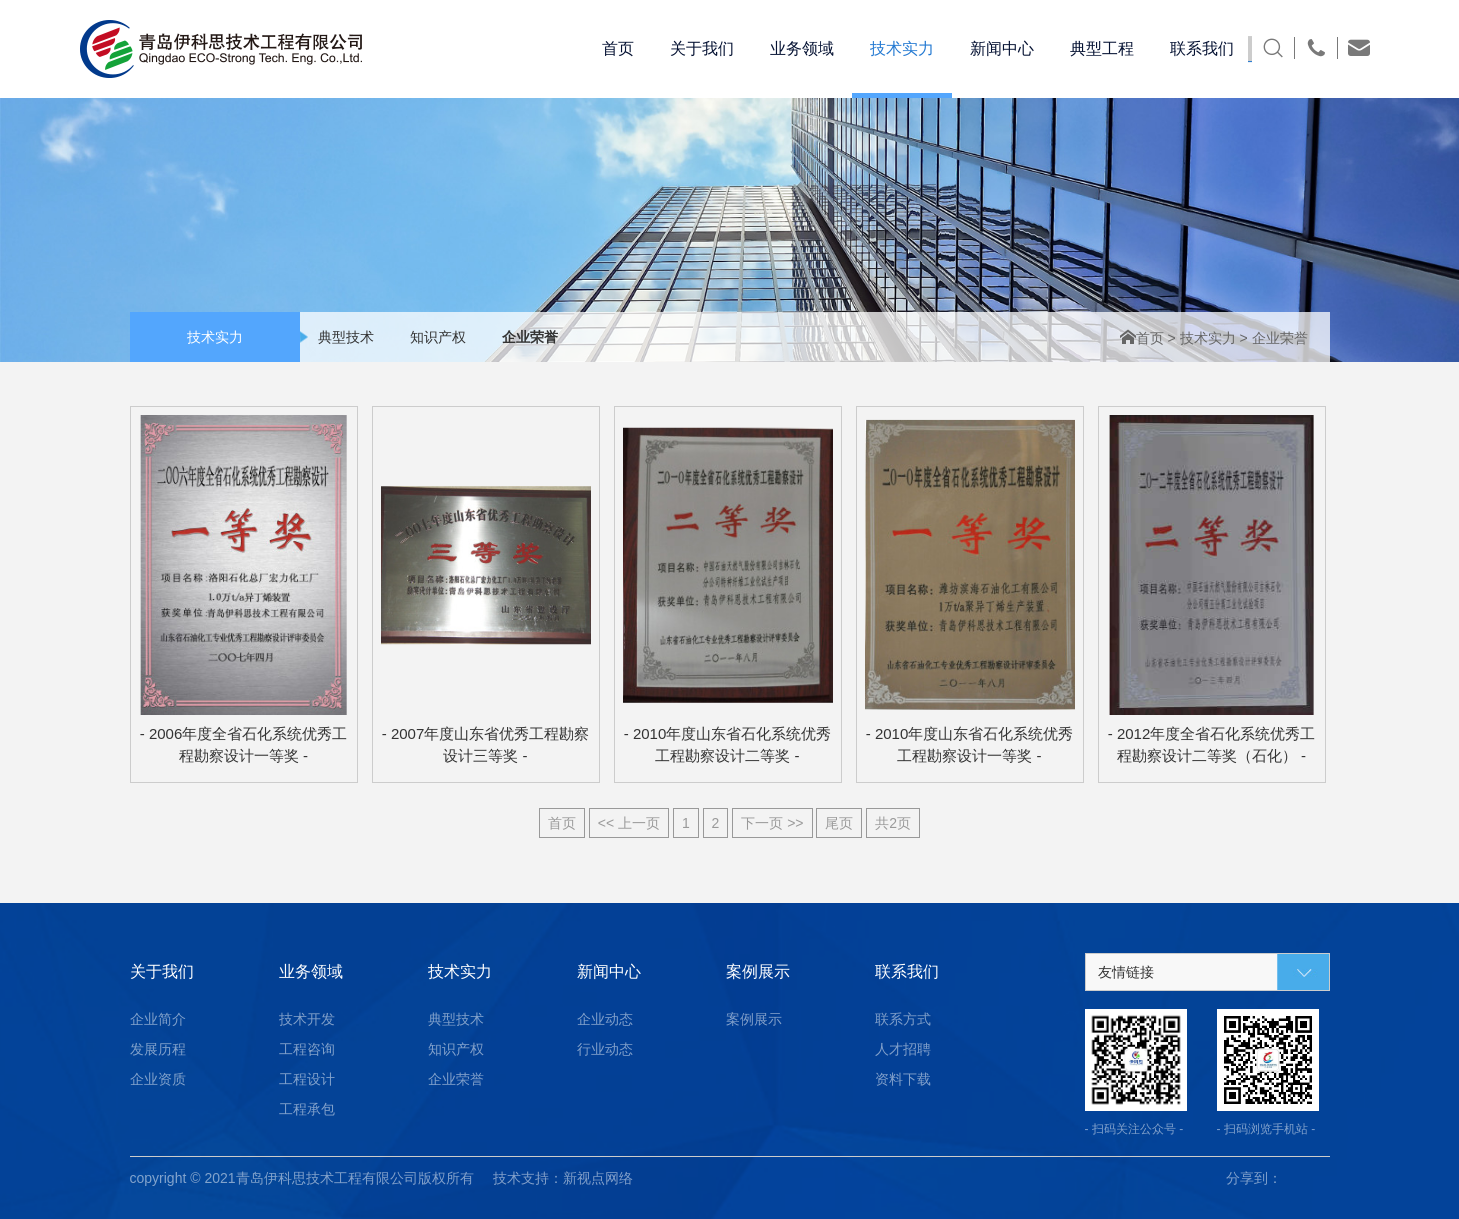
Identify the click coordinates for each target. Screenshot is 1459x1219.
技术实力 (1210, 338)
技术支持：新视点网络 (563, 1178)
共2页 (893, 823)
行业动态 (605, 1049)
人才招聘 (903, 1049)
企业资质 (158, 1079)
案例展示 (754, 1019)
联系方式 (903, 1019)
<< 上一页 (629, 823)
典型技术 (346, 337)
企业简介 (158, 1019)
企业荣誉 (530, 337)
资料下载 (903, 1079)
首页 (1144, 338)
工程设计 (307, 1079)
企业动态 (605, 1019)
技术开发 (307, 1019)
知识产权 (438, 337)
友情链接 (1126, 972)
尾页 (839, 823)
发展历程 (158, 1049)
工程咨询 (307, 1049)
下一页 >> (772, 823)
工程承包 (307, 1109)
